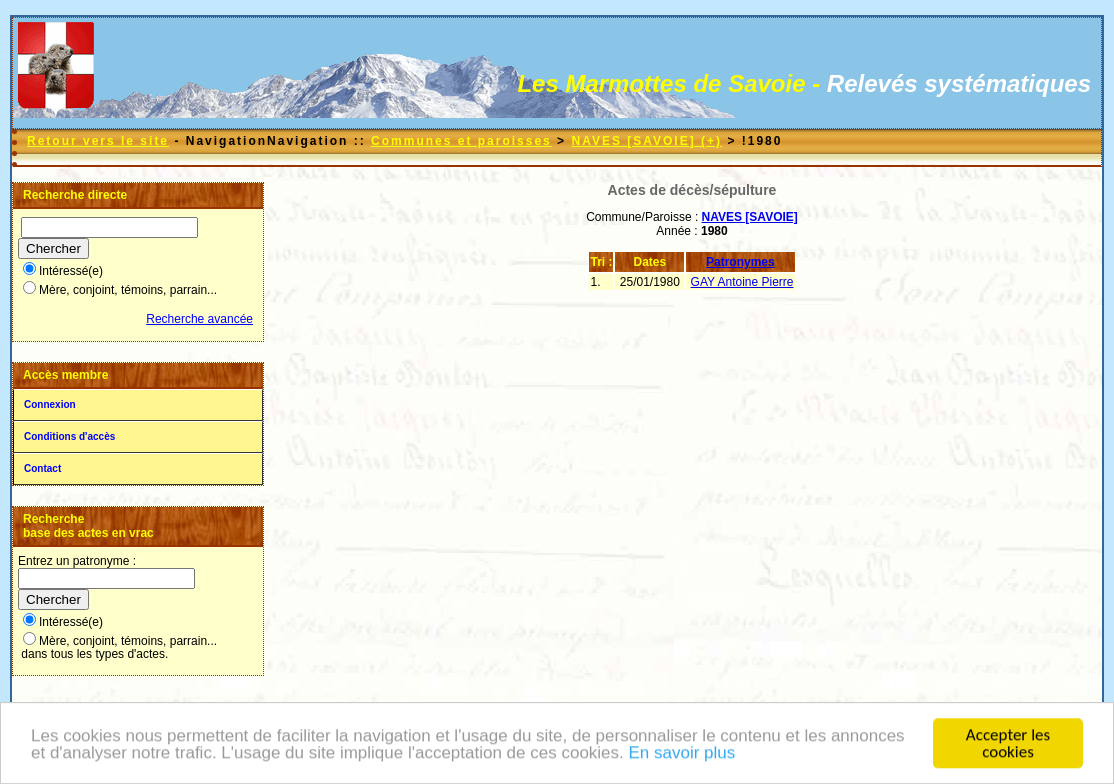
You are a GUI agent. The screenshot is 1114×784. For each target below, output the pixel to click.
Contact (42, 468)
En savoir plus (682, 754)
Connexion (50, 404)
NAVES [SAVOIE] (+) (646, 141)
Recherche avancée (199, 319)
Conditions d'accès (69, 436)
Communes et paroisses (461, 141)
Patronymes (740, 262)
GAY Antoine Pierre (742, 282)
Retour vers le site (98, 141)
